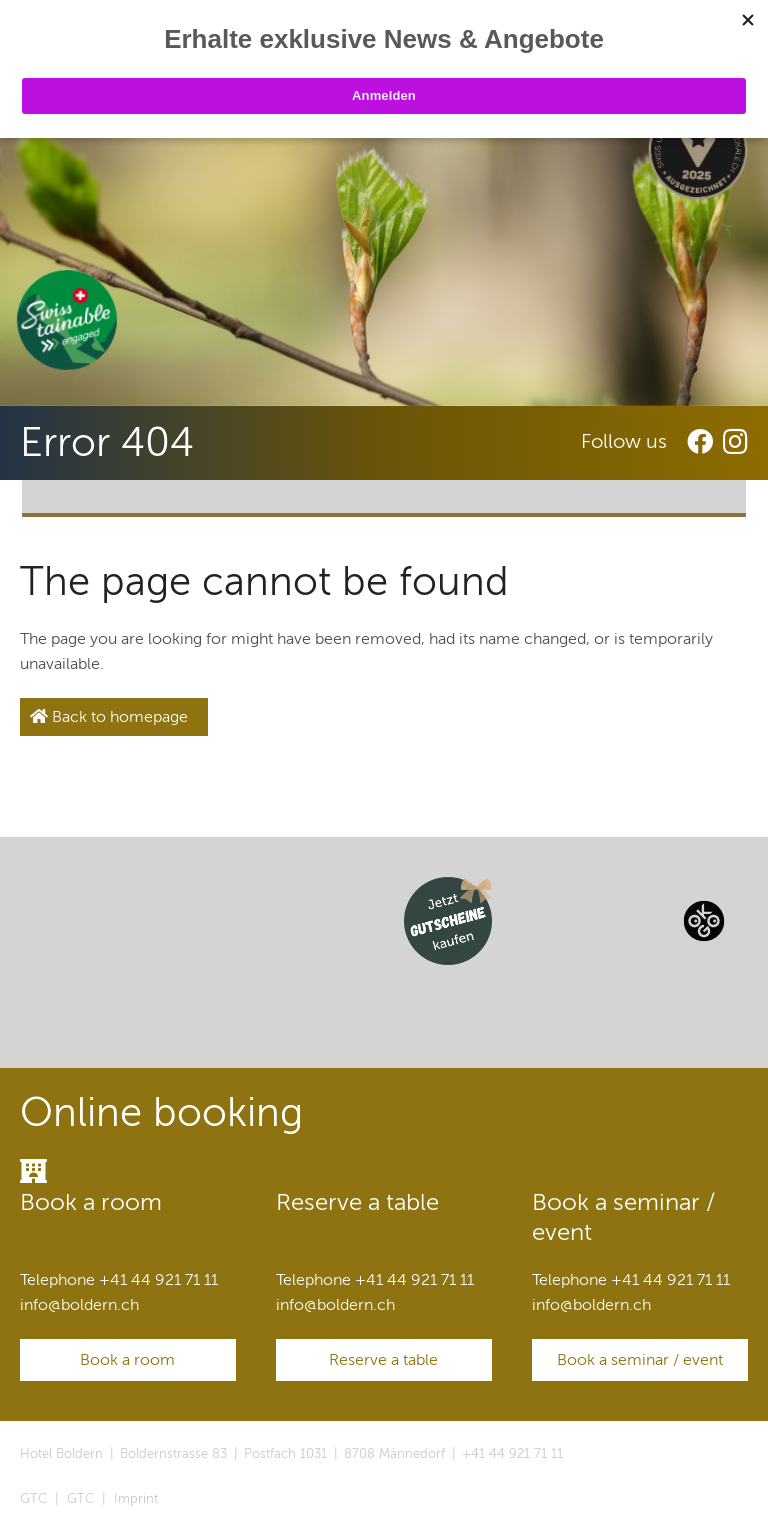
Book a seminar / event (640, 1360)
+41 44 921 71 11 (512, 1454)
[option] (384, 256)
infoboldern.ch (79, 1305)
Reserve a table (383, 1360)
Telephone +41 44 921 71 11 (119, 1280)
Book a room (127, 1360)
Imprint (136, 1499)
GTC (33, 1499)
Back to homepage (109, 717)
